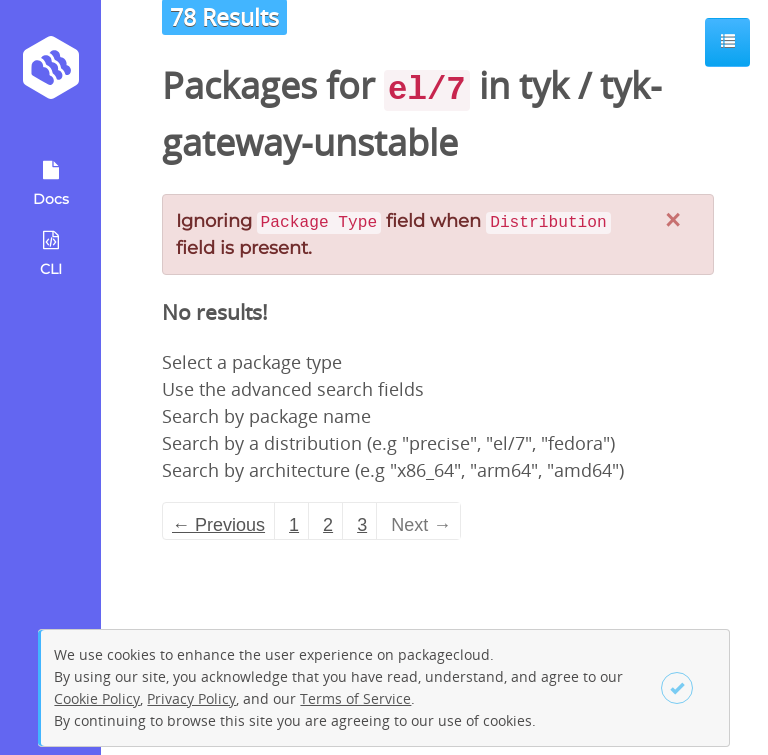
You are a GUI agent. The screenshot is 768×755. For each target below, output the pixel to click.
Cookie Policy (97, 698)
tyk (544, 85)
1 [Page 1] (294, 525)
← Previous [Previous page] (218, 525)
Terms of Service (355, 698)
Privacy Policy (191, 698)
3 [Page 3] (362, 525)
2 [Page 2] (328, 525)
